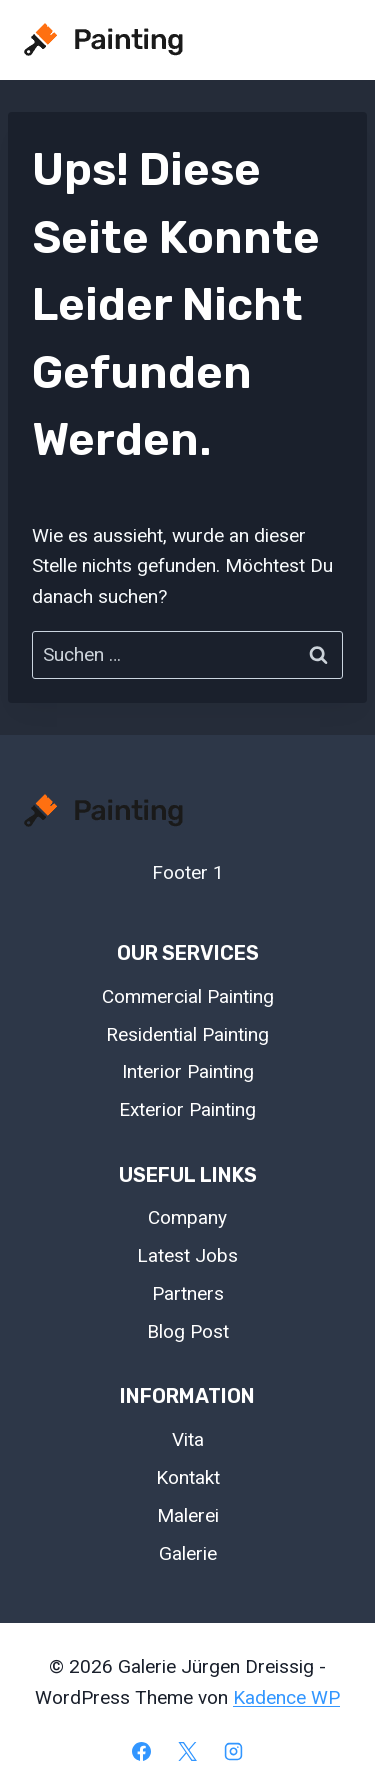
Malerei (188, 1515)
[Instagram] (233, 1751)
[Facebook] (142, 1751)
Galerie (188, 1553)
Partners (188, 1293)
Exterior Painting (187, 1109)
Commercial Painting (188, 996)
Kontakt (188, 1477)
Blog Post (188, 1331)
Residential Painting (187, 1034)
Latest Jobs (187, 1255)
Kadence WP (286, 1697)
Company (187, 1217)
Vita (188, 1439)
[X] (188, 1751)
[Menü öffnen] (327, 39)
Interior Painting (188, 1071)
